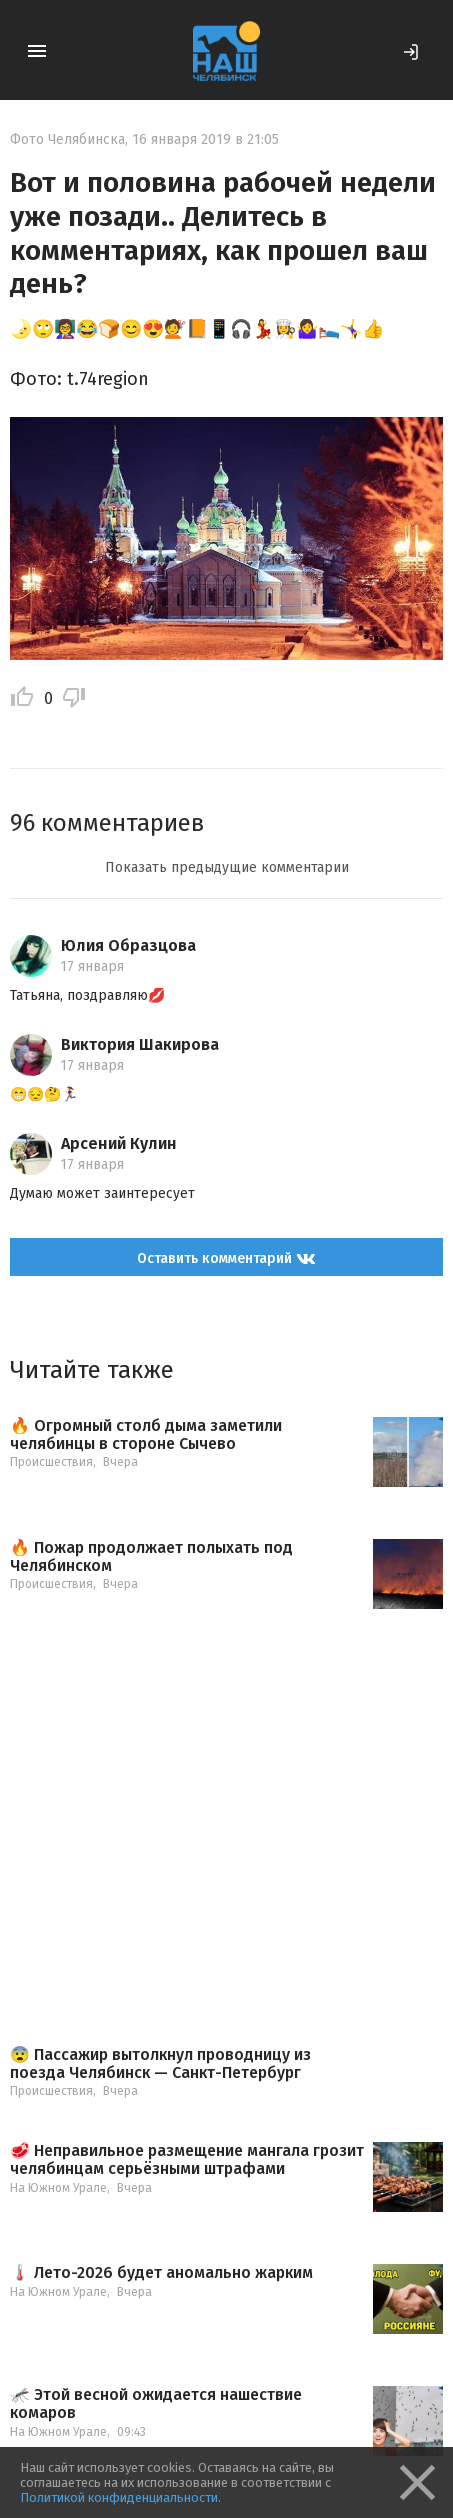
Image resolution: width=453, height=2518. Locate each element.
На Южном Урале (58, 2188)
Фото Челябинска (67, 139)
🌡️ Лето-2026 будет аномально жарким (161, 2273)
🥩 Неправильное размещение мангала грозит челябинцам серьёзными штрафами (187, 2159)
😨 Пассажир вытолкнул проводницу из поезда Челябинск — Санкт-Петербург (160, 2063)
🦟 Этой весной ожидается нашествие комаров (156, 2403)
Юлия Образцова (128, 945)
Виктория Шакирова (140, 1044)
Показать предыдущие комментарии (227, 867)
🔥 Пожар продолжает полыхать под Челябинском (151, 1556)
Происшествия (51, 1462)
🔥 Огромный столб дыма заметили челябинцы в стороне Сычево (146, 1434)
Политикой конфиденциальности (119, 2497)
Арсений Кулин (119, 1143)
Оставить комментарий (226, 1258)
